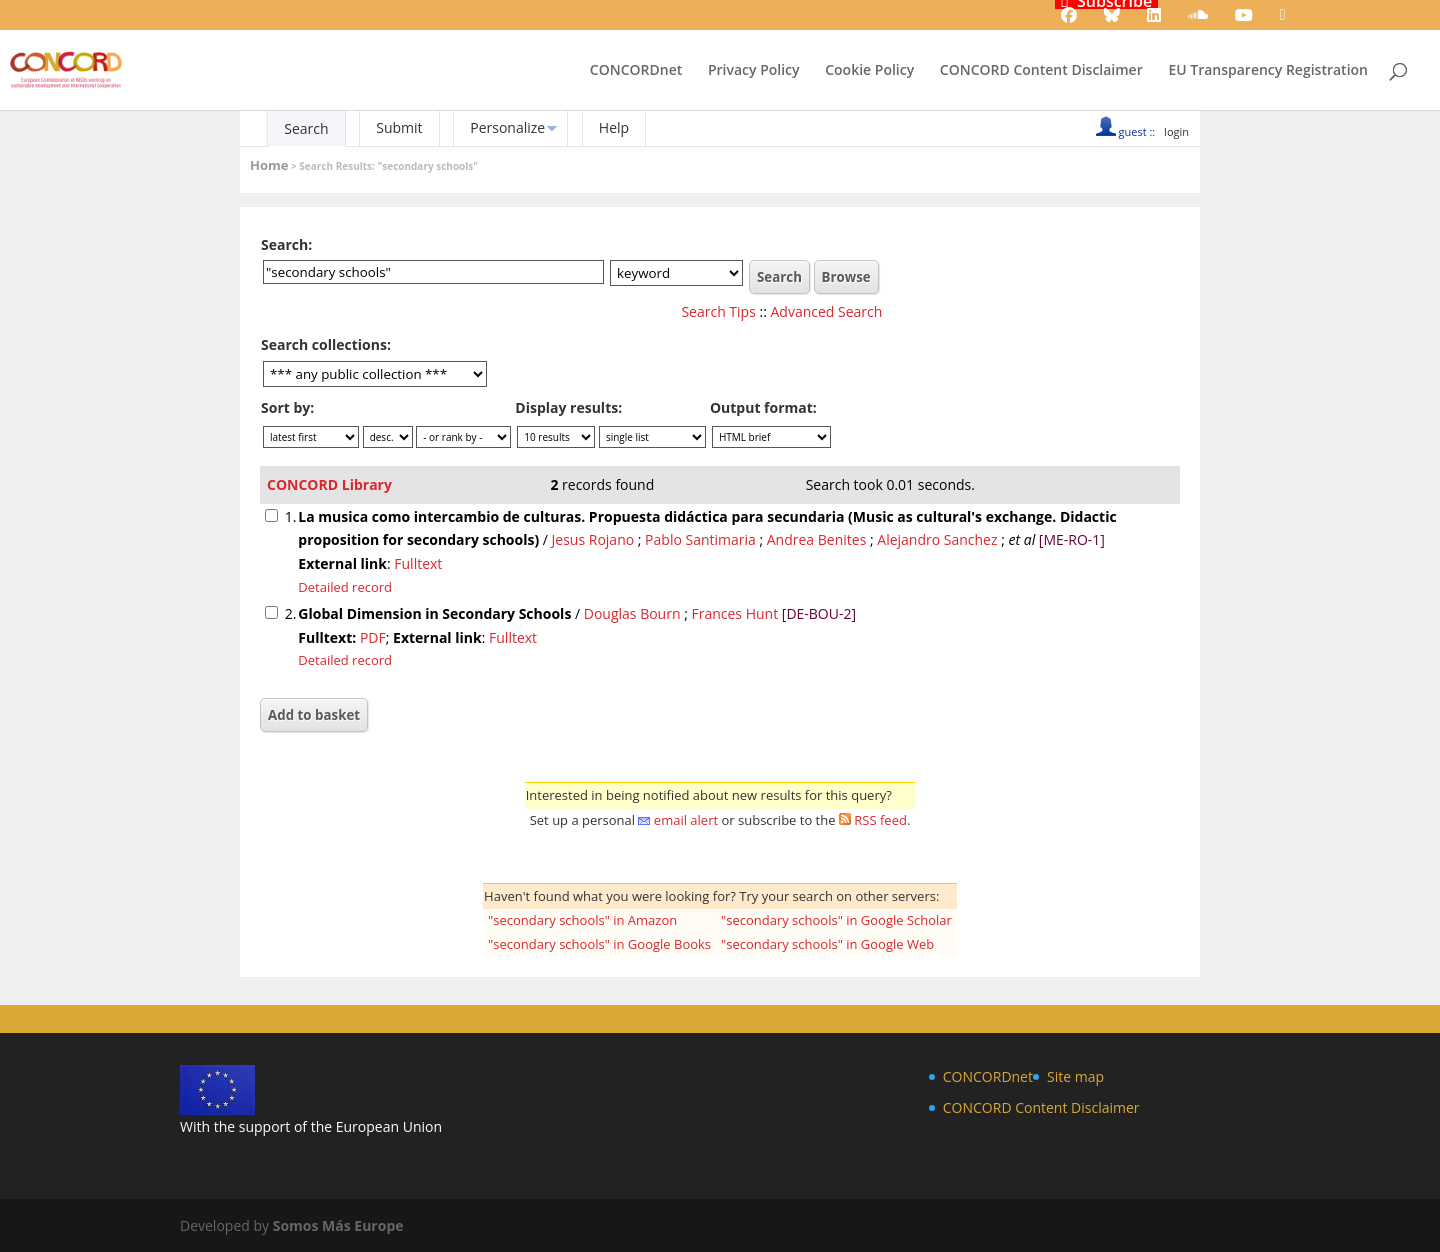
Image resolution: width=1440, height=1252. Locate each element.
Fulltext (418, 563)
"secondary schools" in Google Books (599, 944)
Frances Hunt (734, 613)
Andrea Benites (817, 539)
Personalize (507, 127)
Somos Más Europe (338, 1225)
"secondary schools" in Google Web (827, 944)
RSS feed (880, 820)
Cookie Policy (869, 71)
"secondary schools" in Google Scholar (836, 920)
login (1176, 131)
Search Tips (718, 311)
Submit (399, 127)
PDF (373, 637)
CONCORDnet (636, 71)
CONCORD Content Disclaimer (1041, 71)
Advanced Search (827, 311)
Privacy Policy (754, 71)
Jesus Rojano (593, 539)
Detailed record (345, 587)
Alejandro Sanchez (937, 539)
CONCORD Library (329, 484)
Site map (1075, 1076)
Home (269, 165)
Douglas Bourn (632, 613)
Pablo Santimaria (700, 539)
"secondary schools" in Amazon (582, 920)
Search (306, 128)
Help (614, 127)
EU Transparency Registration (1268, 71)
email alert (686, 820)
